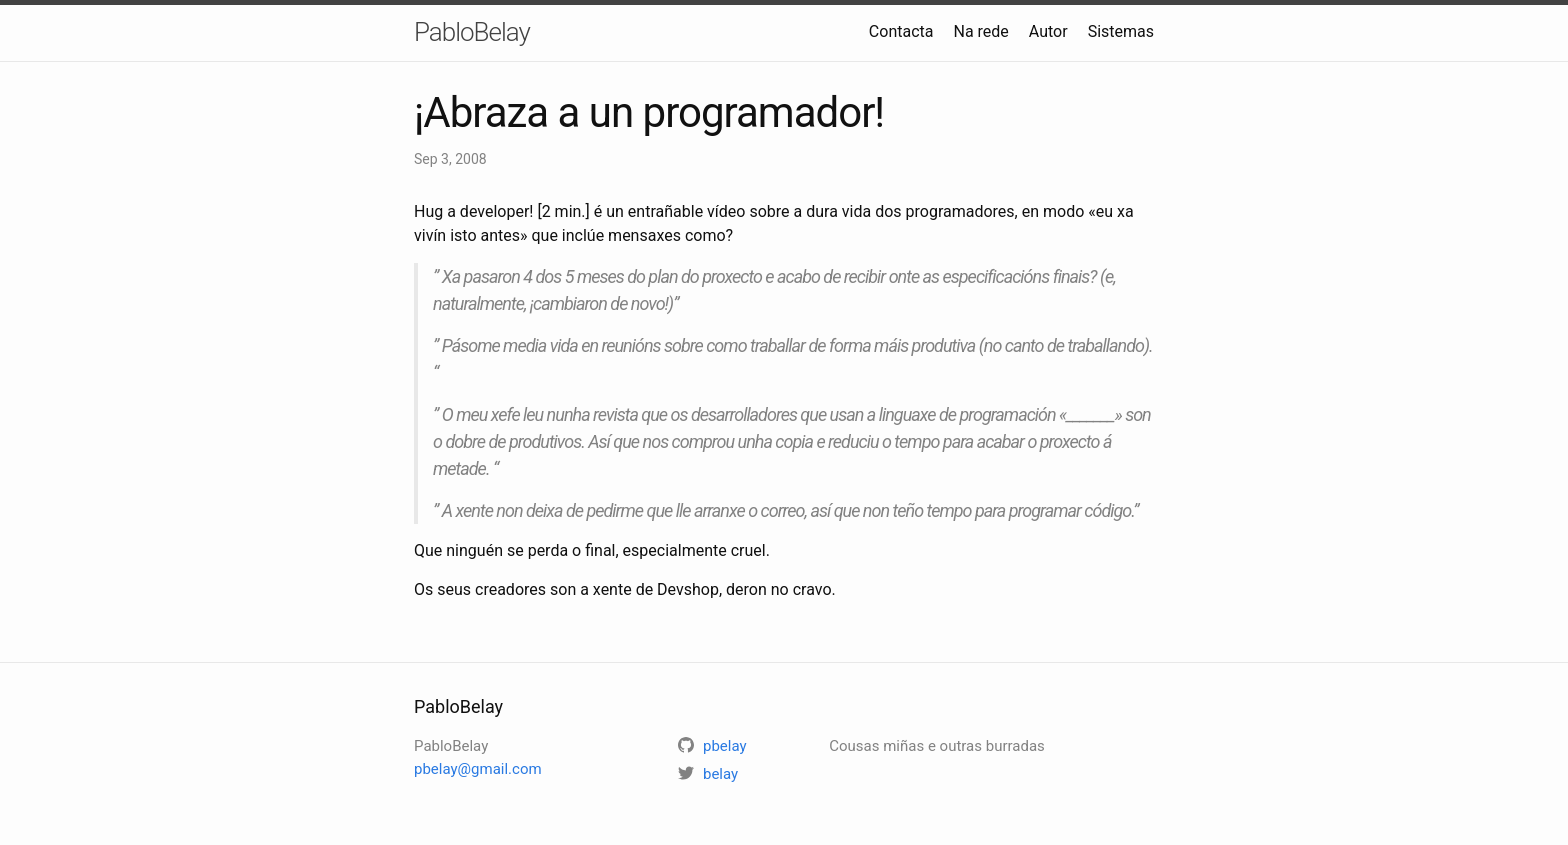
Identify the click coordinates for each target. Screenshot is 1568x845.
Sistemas (1121, 31)
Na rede (980, 31)
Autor (1048, 31)
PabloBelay (472, 32)
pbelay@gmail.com (478, 769)
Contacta (901, 31)
